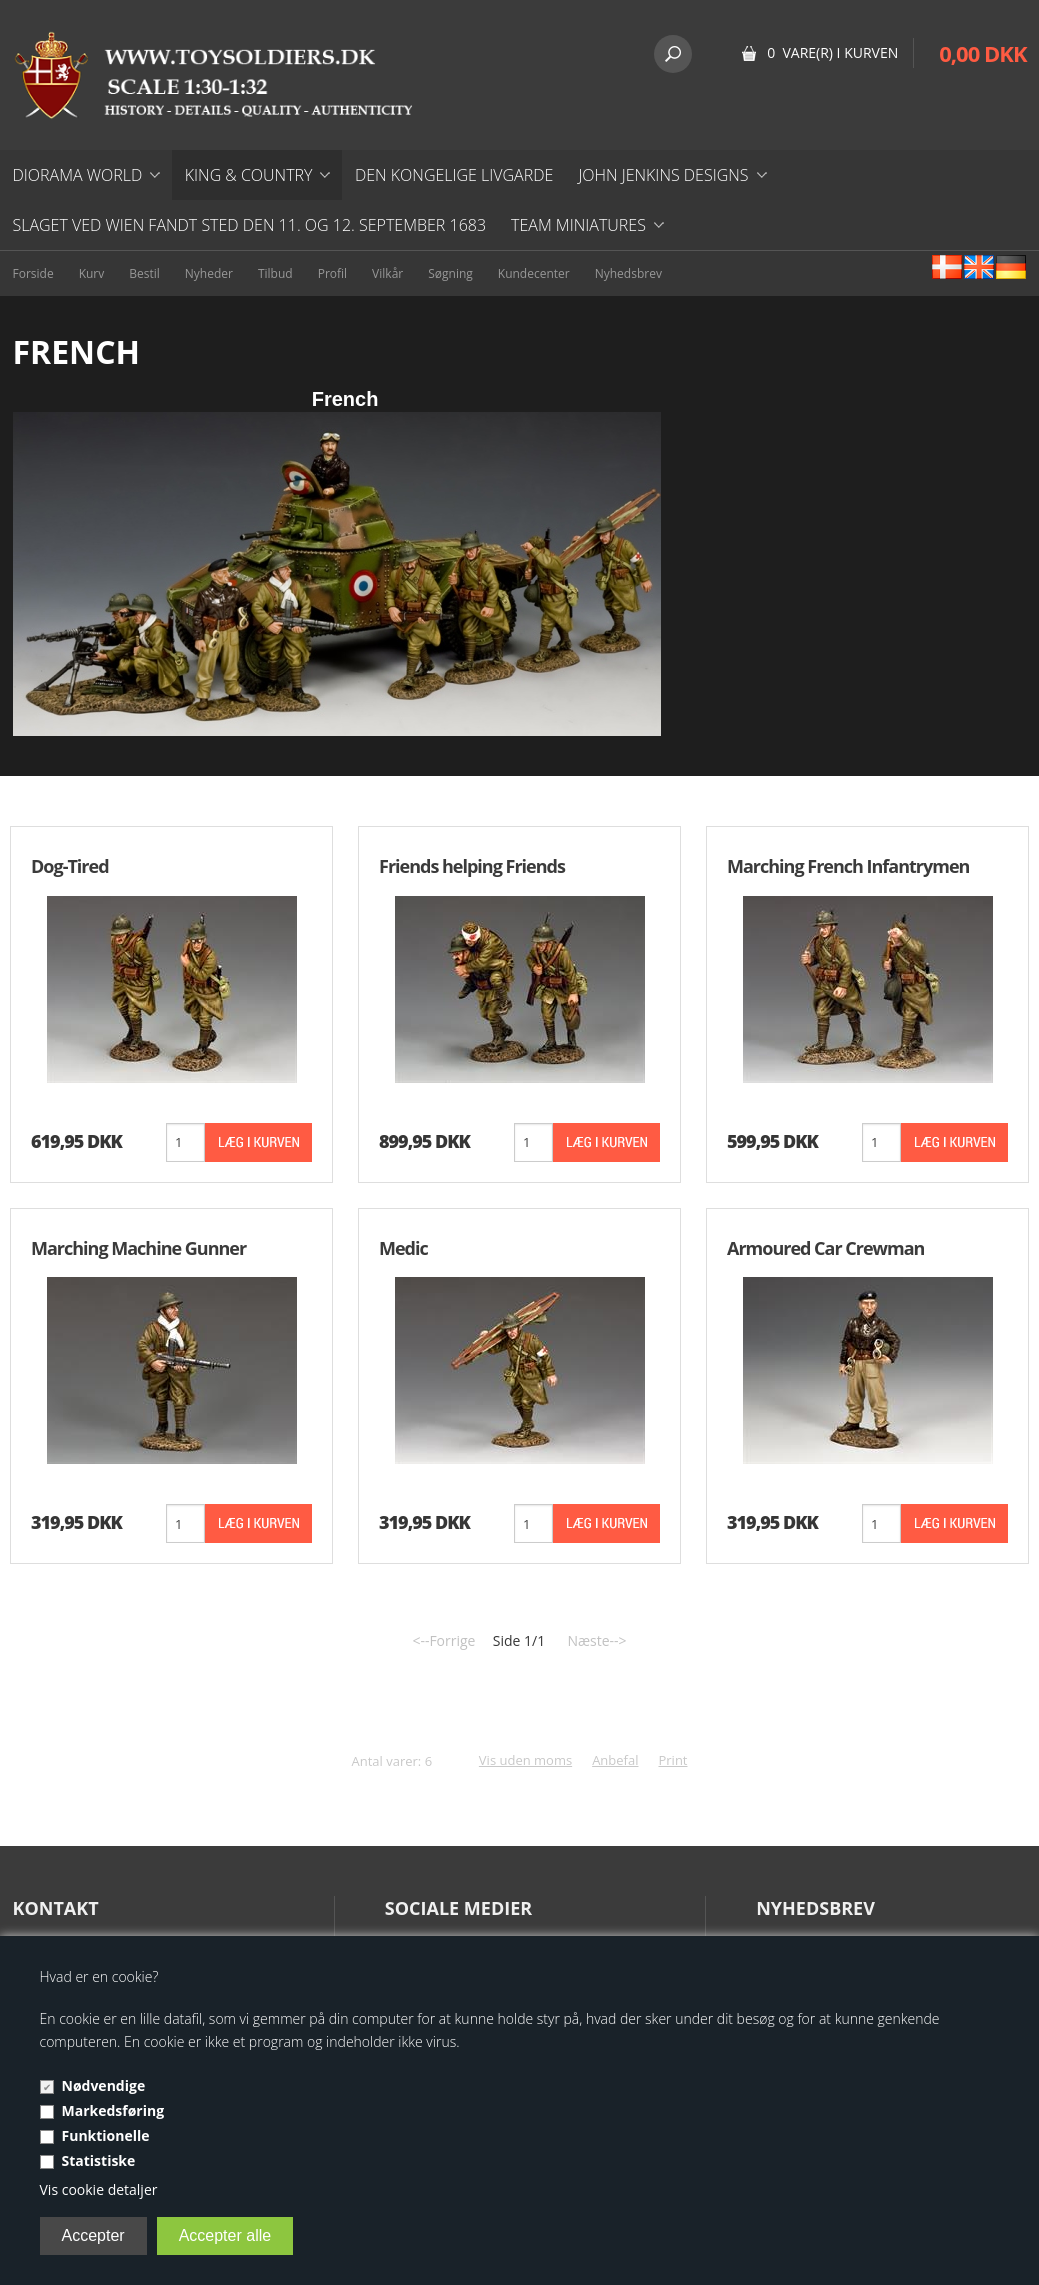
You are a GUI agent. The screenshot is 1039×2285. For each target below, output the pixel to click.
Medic (403, 1248)
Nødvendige (104, 2085)
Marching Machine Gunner (138, 1248)
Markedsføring (113, 2110)
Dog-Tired (70, 866)
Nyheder (209, 273)
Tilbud (275, 273)
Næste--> (596, 1640)
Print (672, 1760)
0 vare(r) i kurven (832, 52)
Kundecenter (534, 273)
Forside (33, 273)
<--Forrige (443, 1640)
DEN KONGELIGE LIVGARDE (454, 175)
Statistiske (99, 2160)
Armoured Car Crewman (825, 1248)
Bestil (144, 273)
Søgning (450, 273)
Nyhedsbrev (628, 273)
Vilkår (387, 273)
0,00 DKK (982, 53)
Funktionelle (106, 2135)
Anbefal (615, 1760)
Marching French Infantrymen (848, 866)
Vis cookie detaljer (99, 2189)
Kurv (92, 273)
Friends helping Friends (472, 866)
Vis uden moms (525, 1760)
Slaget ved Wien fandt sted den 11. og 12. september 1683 (250, 225)
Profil (332, 273)
